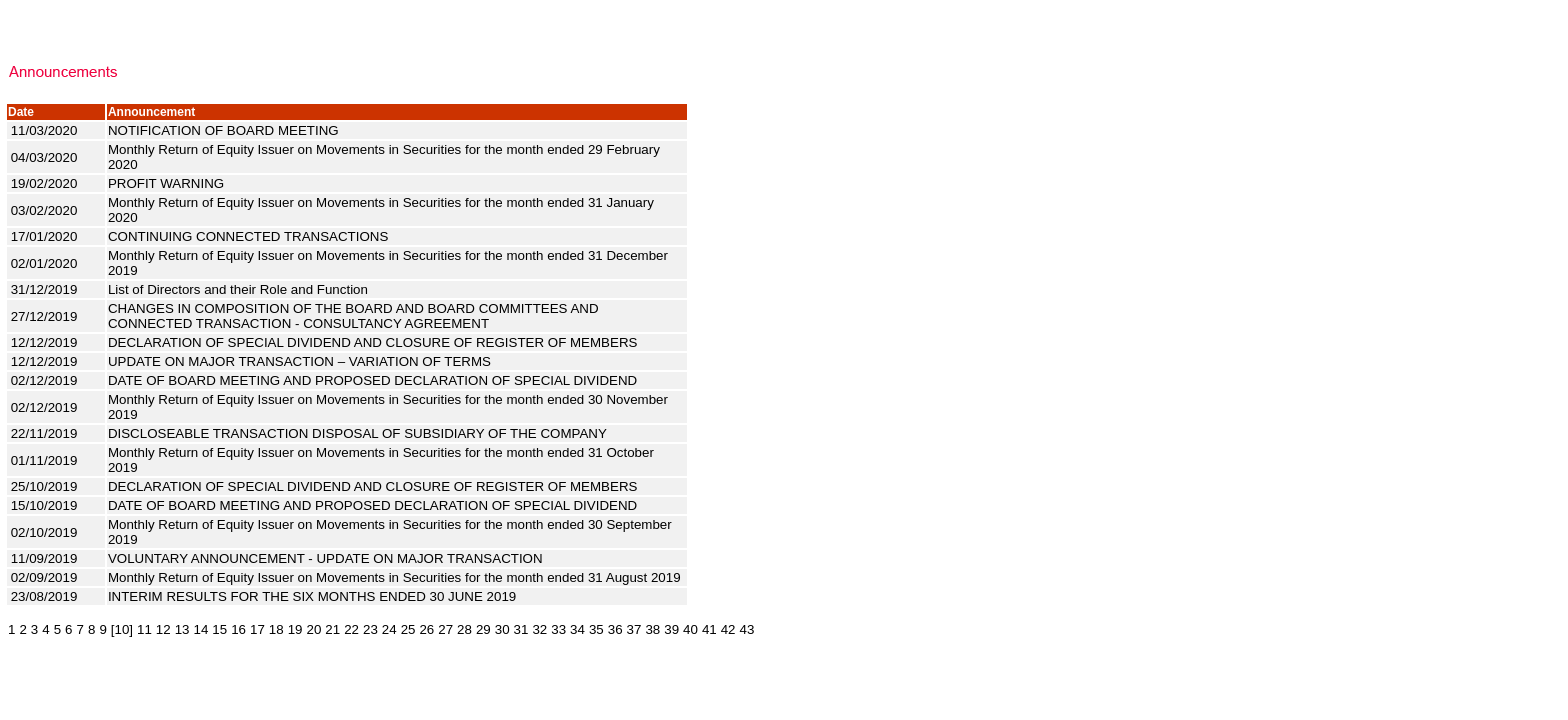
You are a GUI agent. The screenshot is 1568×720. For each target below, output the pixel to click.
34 (577, 629)
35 (596, 629)
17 (257, 629)
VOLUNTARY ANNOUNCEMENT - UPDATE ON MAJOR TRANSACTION (327, 558)
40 (690, 629)
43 (747, 629)
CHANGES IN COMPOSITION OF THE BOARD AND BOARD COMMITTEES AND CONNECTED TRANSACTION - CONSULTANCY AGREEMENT (353, 316)
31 (521, 629)
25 (408, 629)
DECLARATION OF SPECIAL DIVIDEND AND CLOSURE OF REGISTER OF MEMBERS (374, 342)
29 (483, 629)
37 (634, 629)
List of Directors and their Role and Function (240, 289)
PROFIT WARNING (168, 183)
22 (351, 629)
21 (332, 629)
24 (389, 629)
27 (445, 629)
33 (558, 629)
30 (502, 629)
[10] (122, 629)
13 (182, 629)
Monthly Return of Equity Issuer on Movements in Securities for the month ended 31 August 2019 (396, 577)
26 (426, 629)
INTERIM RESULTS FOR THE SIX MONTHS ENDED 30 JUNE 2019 (314, 596)
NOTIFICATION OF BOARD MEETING (225, 130)
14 (201, 629)
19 (295, 629)
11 (144, 629)
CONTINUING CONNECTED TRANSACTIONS (250, 236)
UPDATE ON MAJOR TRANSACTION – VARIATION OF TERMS (301, 361)
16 (238, 629)
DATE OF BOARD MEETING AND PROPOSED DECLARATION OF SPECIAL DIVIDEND (374, 380)
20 (313, 629)
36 (615, 629)
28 (464, 629)
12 (163, 629)
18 (276, 629)
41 (709, 629)
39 (671, 629)
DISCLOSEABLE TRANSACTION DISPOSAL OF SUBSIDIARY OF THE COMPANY (359, 433)
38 (652, 629)
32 (539, 629)
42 (728, 629)
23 (370, 629)
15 (219, 629)
